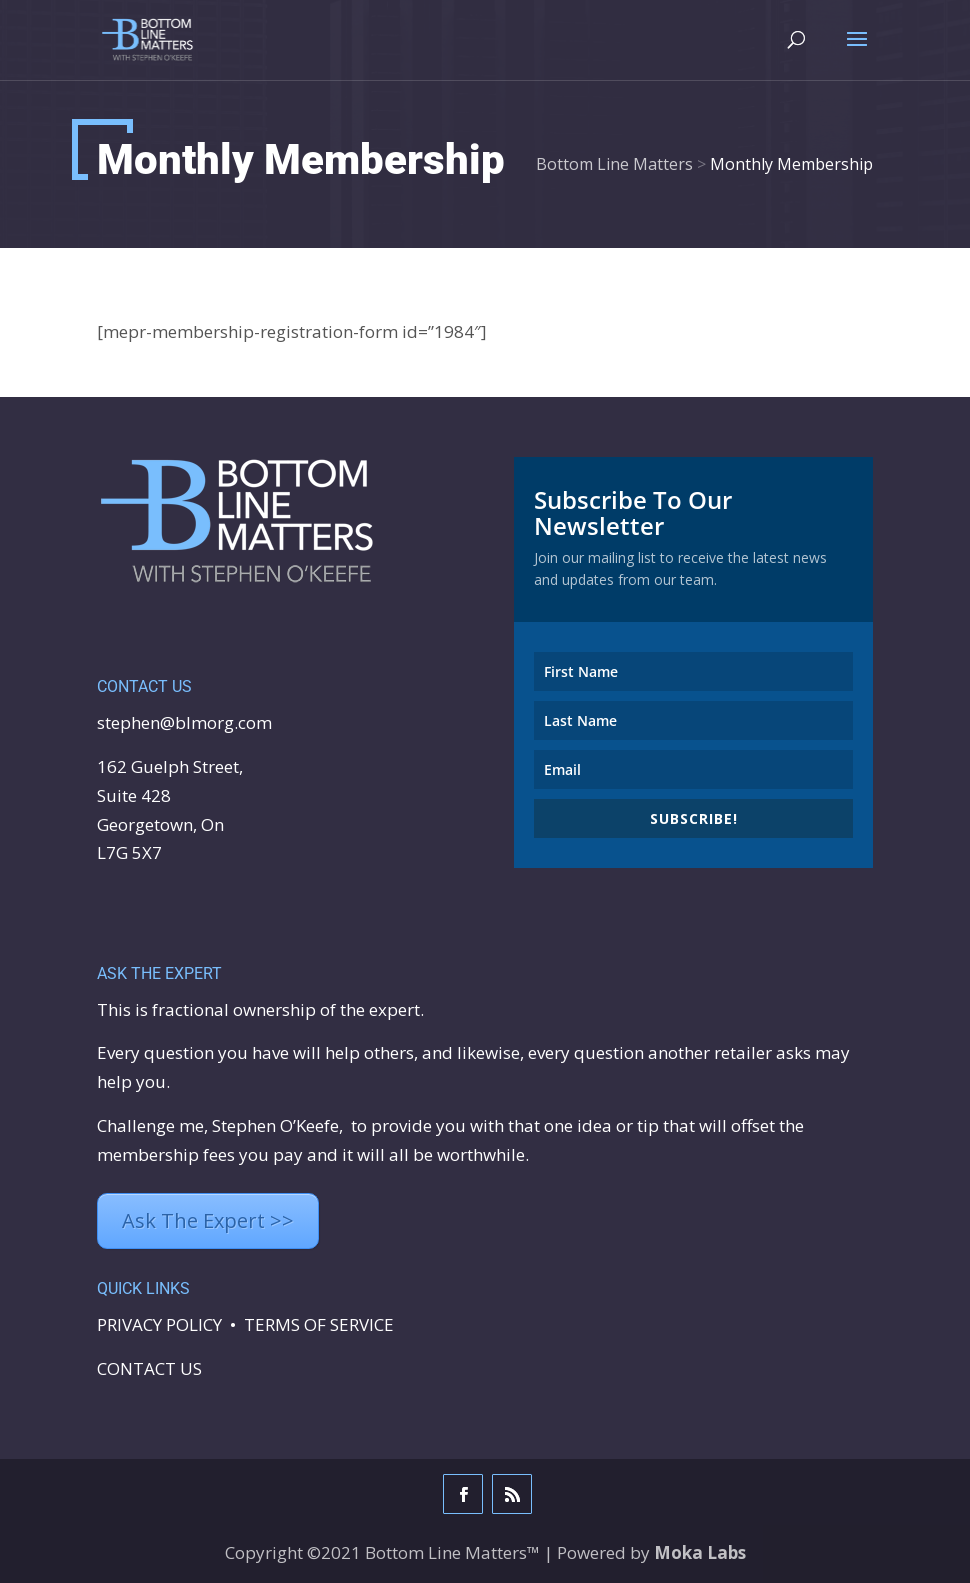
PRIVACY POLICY (159, 1324)
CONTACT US (149, 1368)
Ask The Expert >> (208, 1220)
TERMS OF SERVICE (319, 1324)
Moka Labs (700, 1552)
